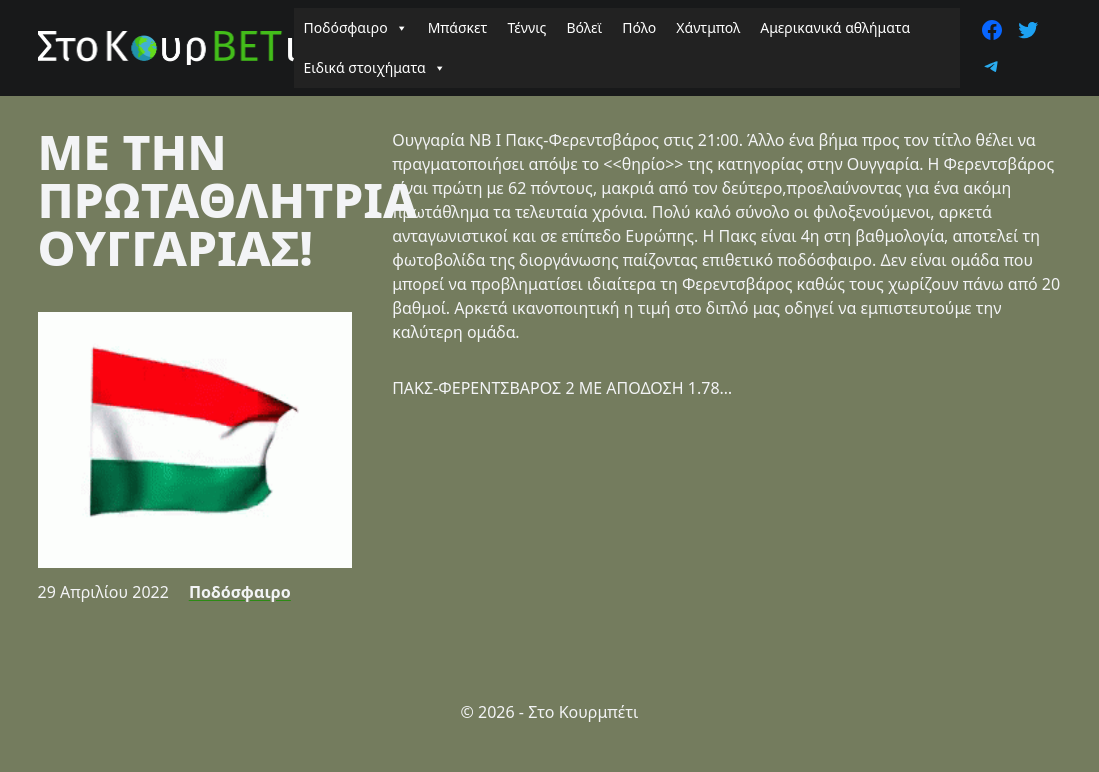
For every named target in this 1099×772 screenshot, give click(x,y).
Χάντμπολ (708, 27)
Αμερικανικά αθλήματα (835, 27)
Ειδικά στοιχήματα (375, 68)
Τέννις (526, 27)
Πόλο (639, 27)
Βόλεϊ (584, 27)
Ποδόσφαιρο (356, 28)
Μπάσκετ (458, 27)
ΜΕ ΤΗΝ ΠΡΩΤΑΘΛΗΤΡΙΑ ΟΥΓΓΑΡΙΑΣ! (228, 199)
